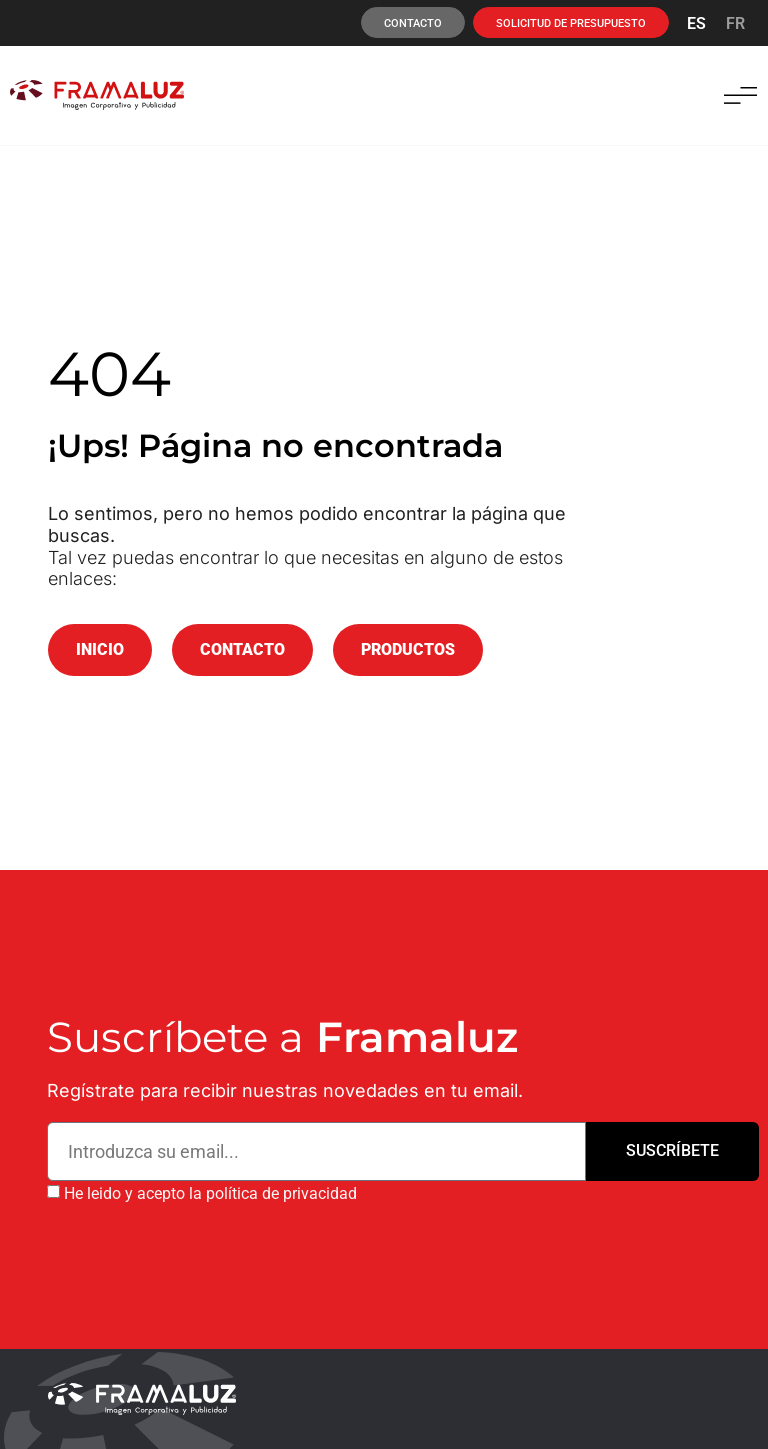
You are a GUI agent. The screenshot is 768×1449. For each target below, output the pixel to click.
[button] (740, 95)
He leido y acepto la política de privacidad (210, 1193)
